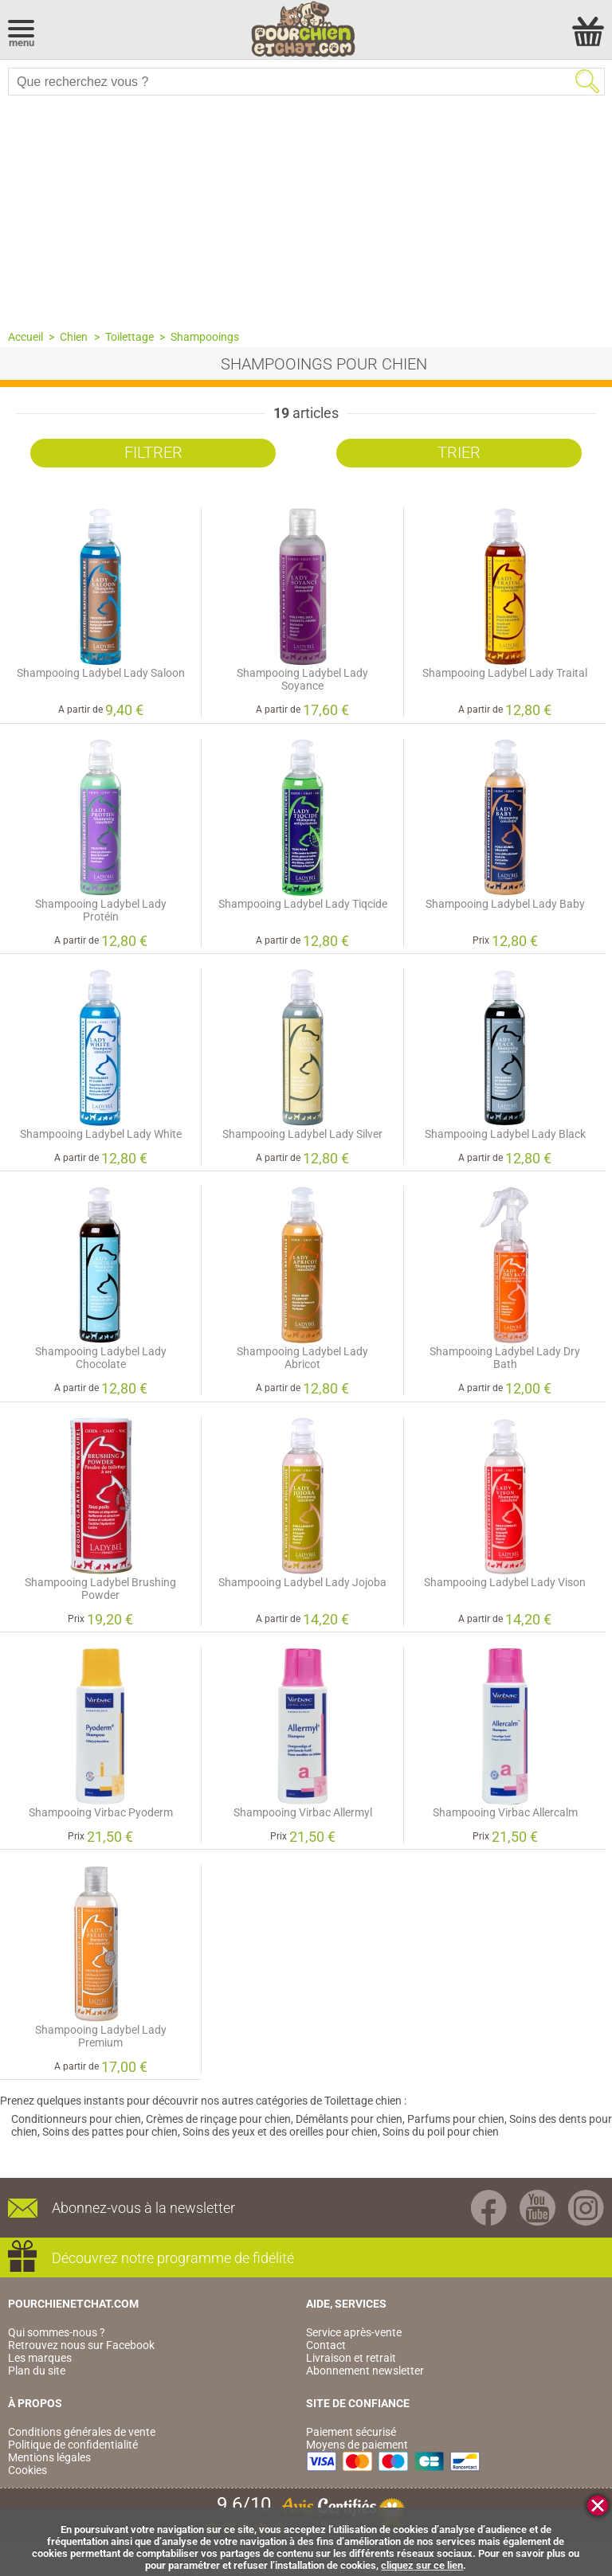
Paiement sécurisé (351, 2432)
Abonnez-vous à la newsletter (143, 2207)
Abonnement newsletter (365, 2370)
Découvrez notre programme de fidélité (173, 2258)
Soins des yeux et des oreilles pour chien (280, 2131)
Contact (326, 2345)
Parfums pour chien (455, 2119)
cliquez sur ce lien (422, 2565)
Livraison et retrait (351, 2357)
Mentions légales (49, 2457)
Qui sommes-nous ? (56, 2332)
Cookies (27, 2470)
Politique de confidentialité (73, 2444)
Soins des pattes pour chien (110, 2131)
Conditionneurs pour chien (76, 2119)
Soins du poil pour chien (440, 2131)
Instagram (586, 2208)
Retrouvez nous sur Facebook (81, 2345)
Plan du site (36, 2370)
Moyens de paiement (357, 2444)
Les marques (40, 2357)
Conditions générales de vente (81, 2432)
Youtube (537, 2208)
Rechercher (587, 81)
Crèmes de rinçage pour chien (218, 2119)
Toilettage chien (363, 2100)
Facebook (489, 2208)
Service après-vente (354, 2332)
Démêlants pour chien (349, 2119)
